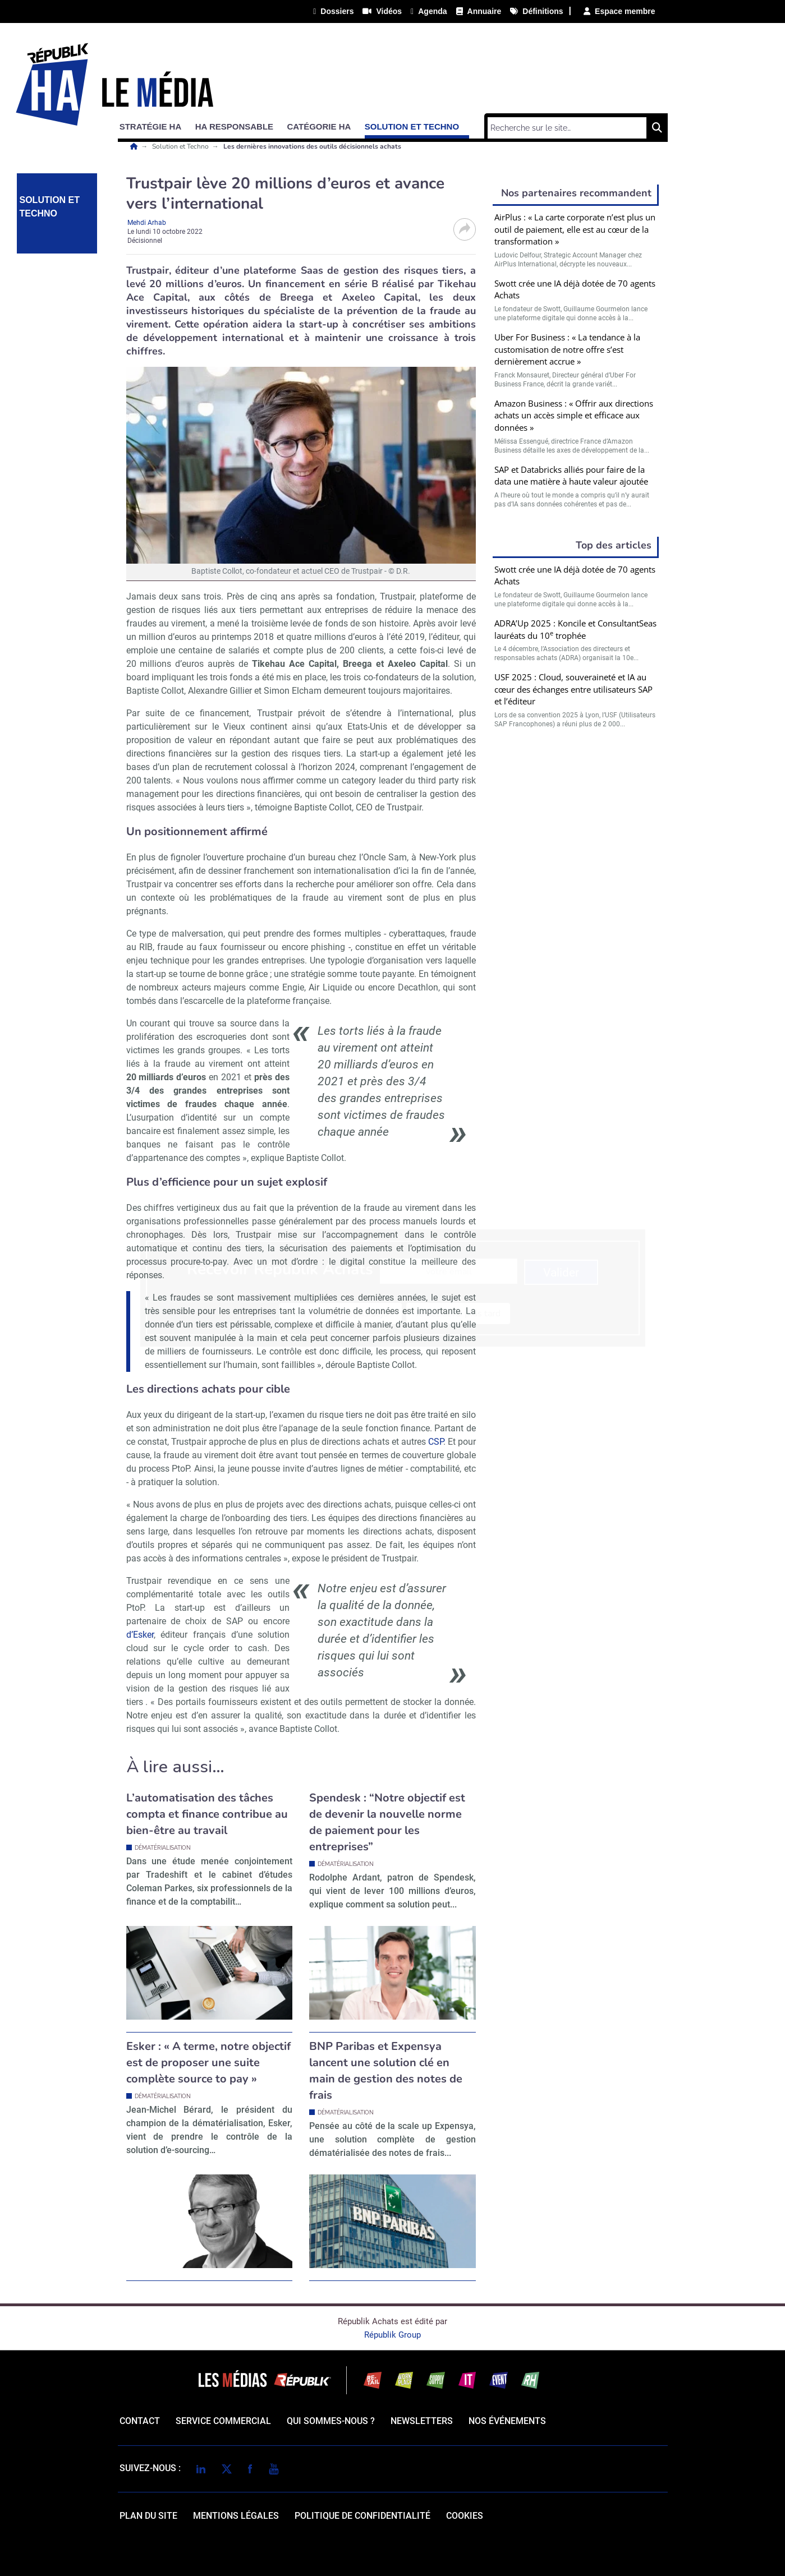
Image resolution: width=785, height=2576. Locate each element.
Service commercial (223, 2421)
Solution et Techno (181, 146)
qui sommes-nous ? (331, 2421)
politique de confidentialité (362, 2515)
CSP (435, 1441)
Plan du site (148, 2515)
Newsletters (422, 2421)
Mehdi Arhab (146, 223)
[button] (156, 124)
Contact (140, 2421)
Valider (576, 862)
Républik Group (392, 2335)
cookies (464, 2515)
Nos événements (507, 2421)
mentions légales (236, 2515)
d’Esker (140, 1634)
